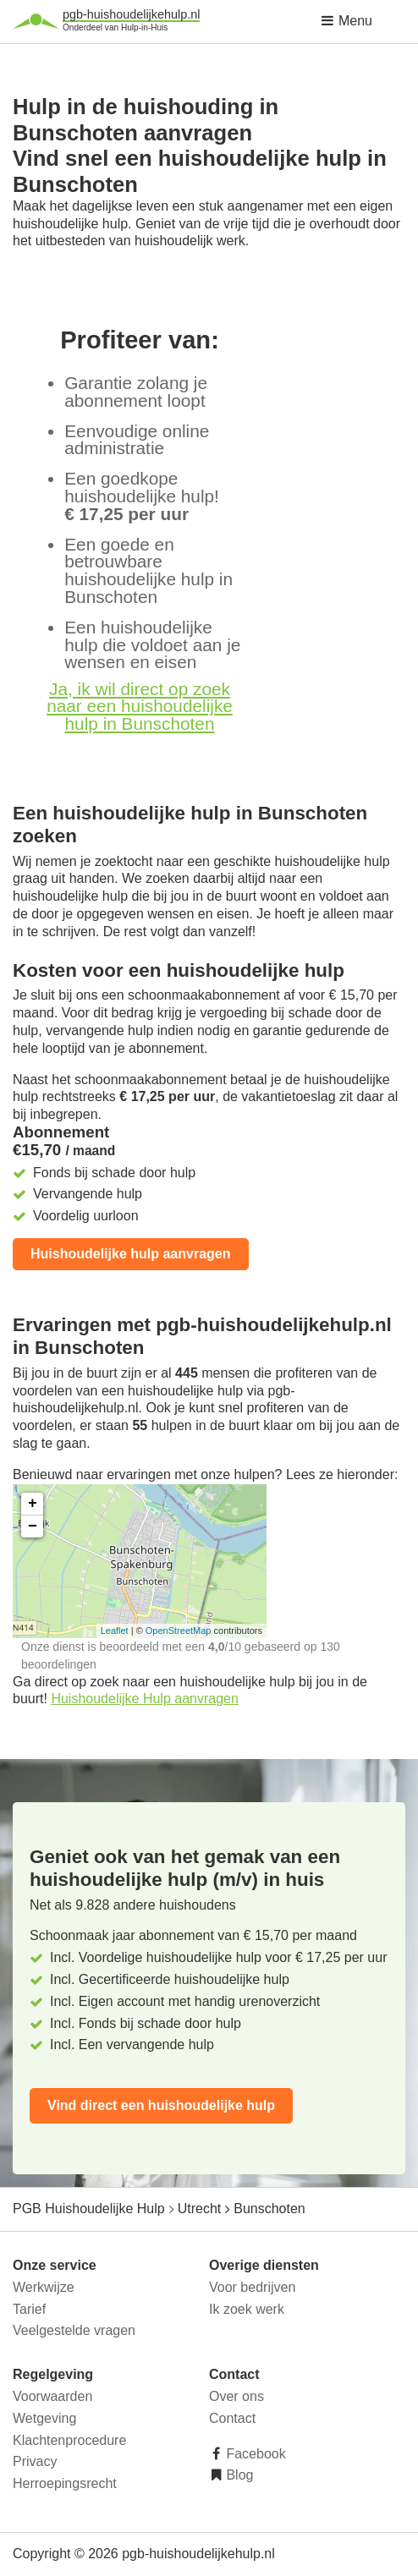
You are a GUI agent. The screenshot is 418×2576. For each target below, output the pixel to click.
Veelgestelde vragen (74, 2330)
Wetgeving (44, 2418)
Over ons (236, 2396)
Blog (238, 2475)
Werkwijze (43, 2287)
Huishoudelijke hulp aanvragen (130, 1254)
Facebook (254, 2454)
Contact (232, 2418)
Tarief (29, 2309)
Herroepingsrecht (65, 2483)
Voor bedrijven (252, 2287)
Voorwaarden (52, 2396)
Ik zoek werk (246, 2309)
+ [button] (32, 1504)
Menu (346, 21)
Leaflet (115, 1630)
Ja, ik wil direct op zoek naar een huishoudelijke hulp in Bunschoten (140, 706)
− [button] (32, 1526)
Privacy (35, 2461)
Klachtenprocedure (69, 2440)
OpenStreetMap (179, 1630)
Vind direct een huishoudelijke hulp (161, 2105)
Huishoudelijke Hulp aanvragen (144, 1698)
